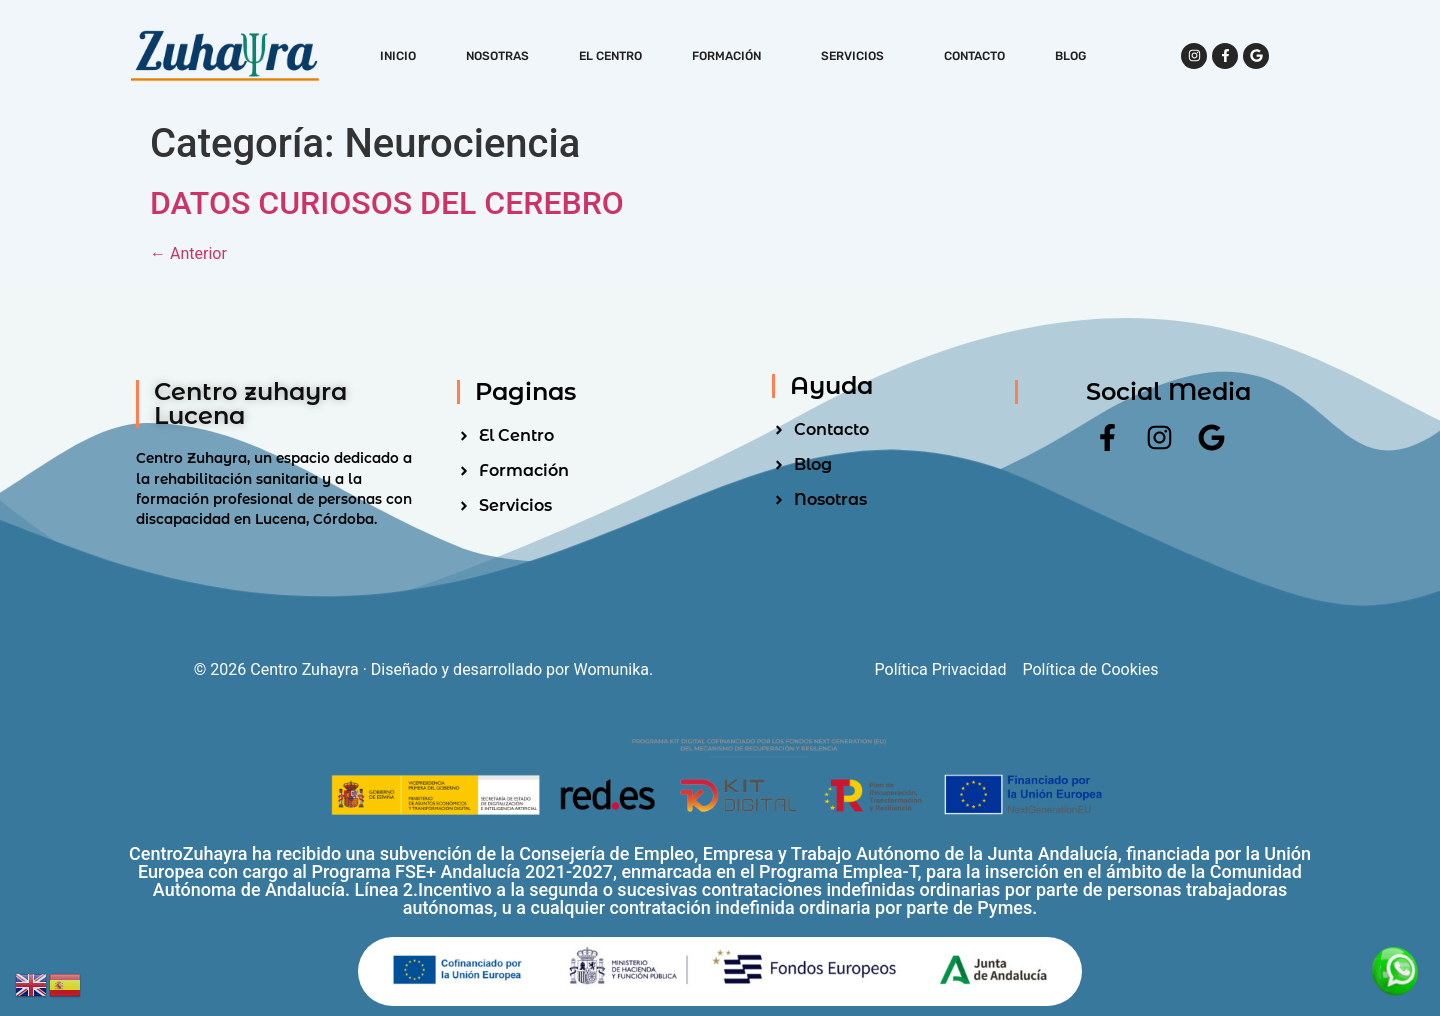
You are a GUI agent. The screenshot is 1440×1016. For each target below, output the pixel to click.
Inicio (398, 56)
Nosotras (497, 56)
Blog (1070, 56)
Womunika (611, 669)
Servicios (857, 56)
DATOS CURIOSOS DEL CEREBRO (387, 203)
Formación (731, 56)
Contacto (974, 56)
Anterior (188, 253)
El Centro (610, 56)
